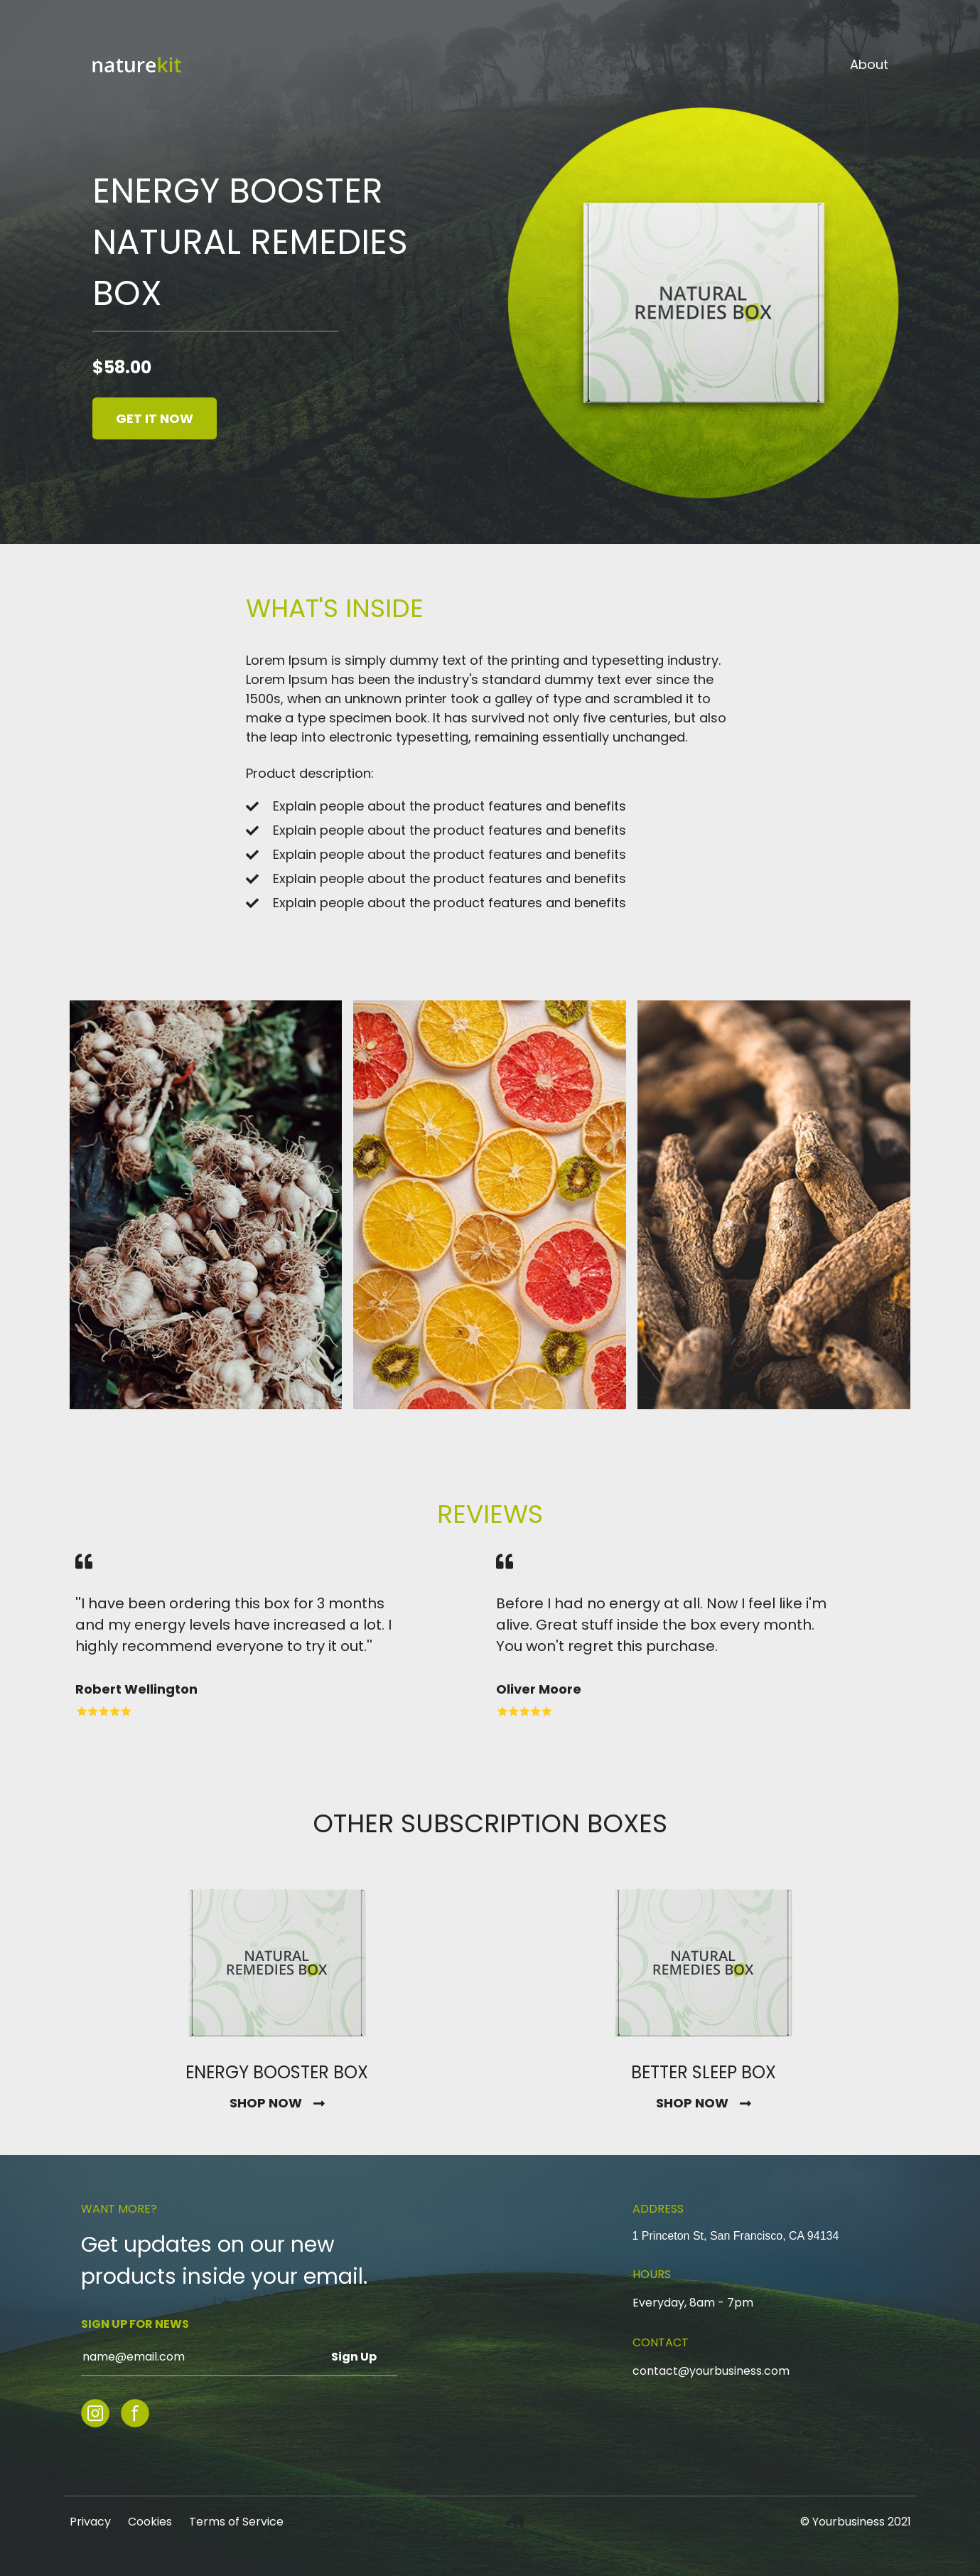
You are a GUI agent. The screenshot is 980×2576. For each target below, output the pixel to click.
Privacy (90, 2521)
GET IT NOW (154, 418)
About (869, 65)
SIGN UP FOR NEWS (135, 2324)
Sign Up (354, 2356)
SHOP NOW (266, 2103)
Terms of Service (236, 2521)
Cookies (150, 2521)
